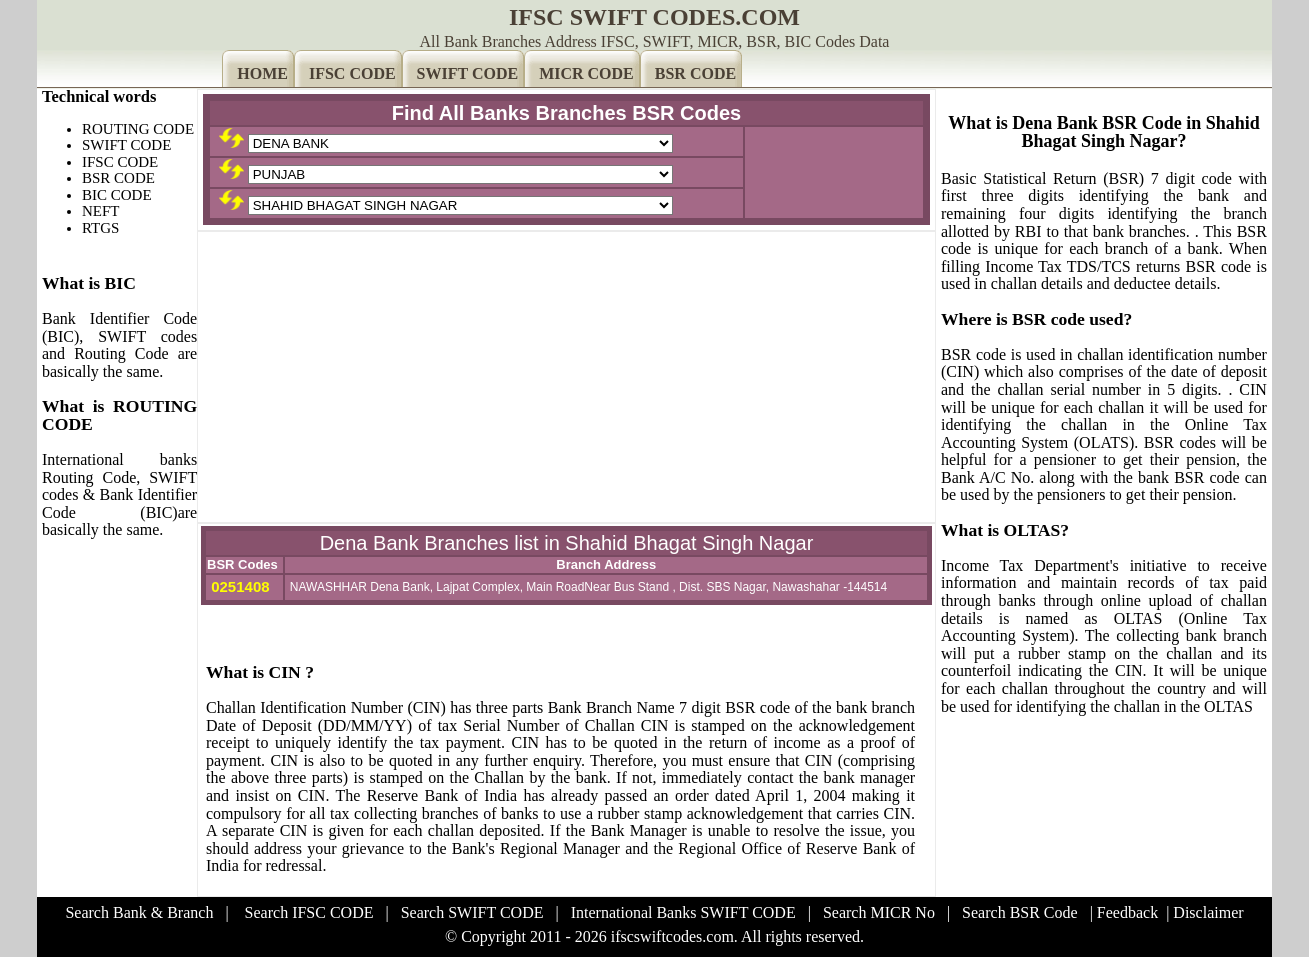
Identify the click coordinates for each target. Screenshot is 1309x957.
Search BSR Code (1020, 912)
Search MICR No (879, 912)
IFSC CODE (352, 73)
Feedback (1127, 912)
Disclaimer (1208, 912)
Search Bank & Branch (139, 912)
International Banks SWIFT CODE (683, 912)
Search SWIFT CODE (472, 912)
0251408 (238, 586)
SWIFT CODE (468, 73)
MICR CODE (586, 73)
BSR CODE (695, 73)
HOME (262, 73)
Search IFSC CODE (309, 912)
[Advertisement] (566, 377)
